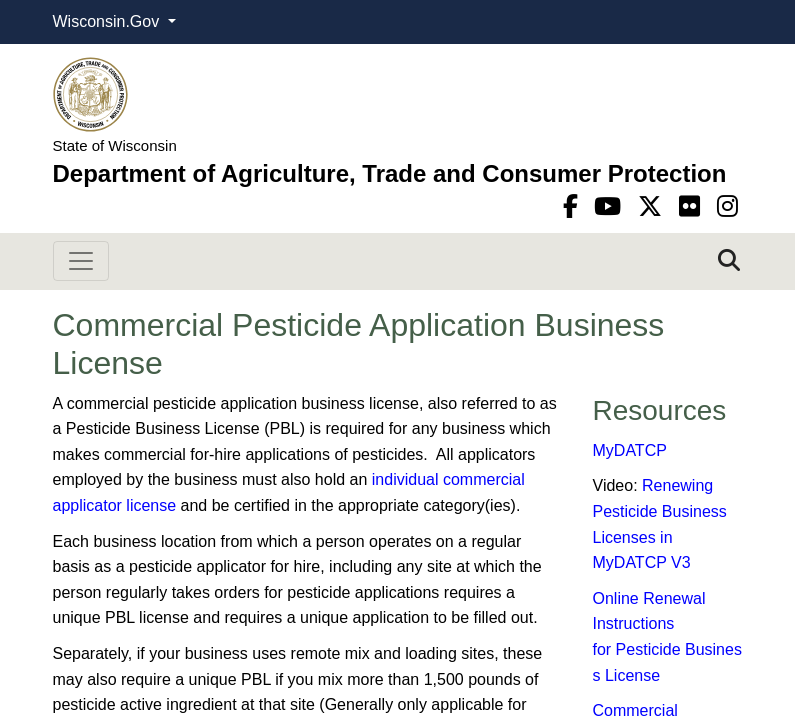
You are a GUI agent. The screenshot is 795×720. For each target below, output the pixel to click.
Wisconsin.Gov (108, 21)
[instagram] (727, 206)
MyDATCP (630, 450)
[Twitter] (653, 206)
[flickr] (693, 206)
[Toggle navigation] (81, 261)
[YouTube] (611, 206)
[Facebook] (574, 206)
